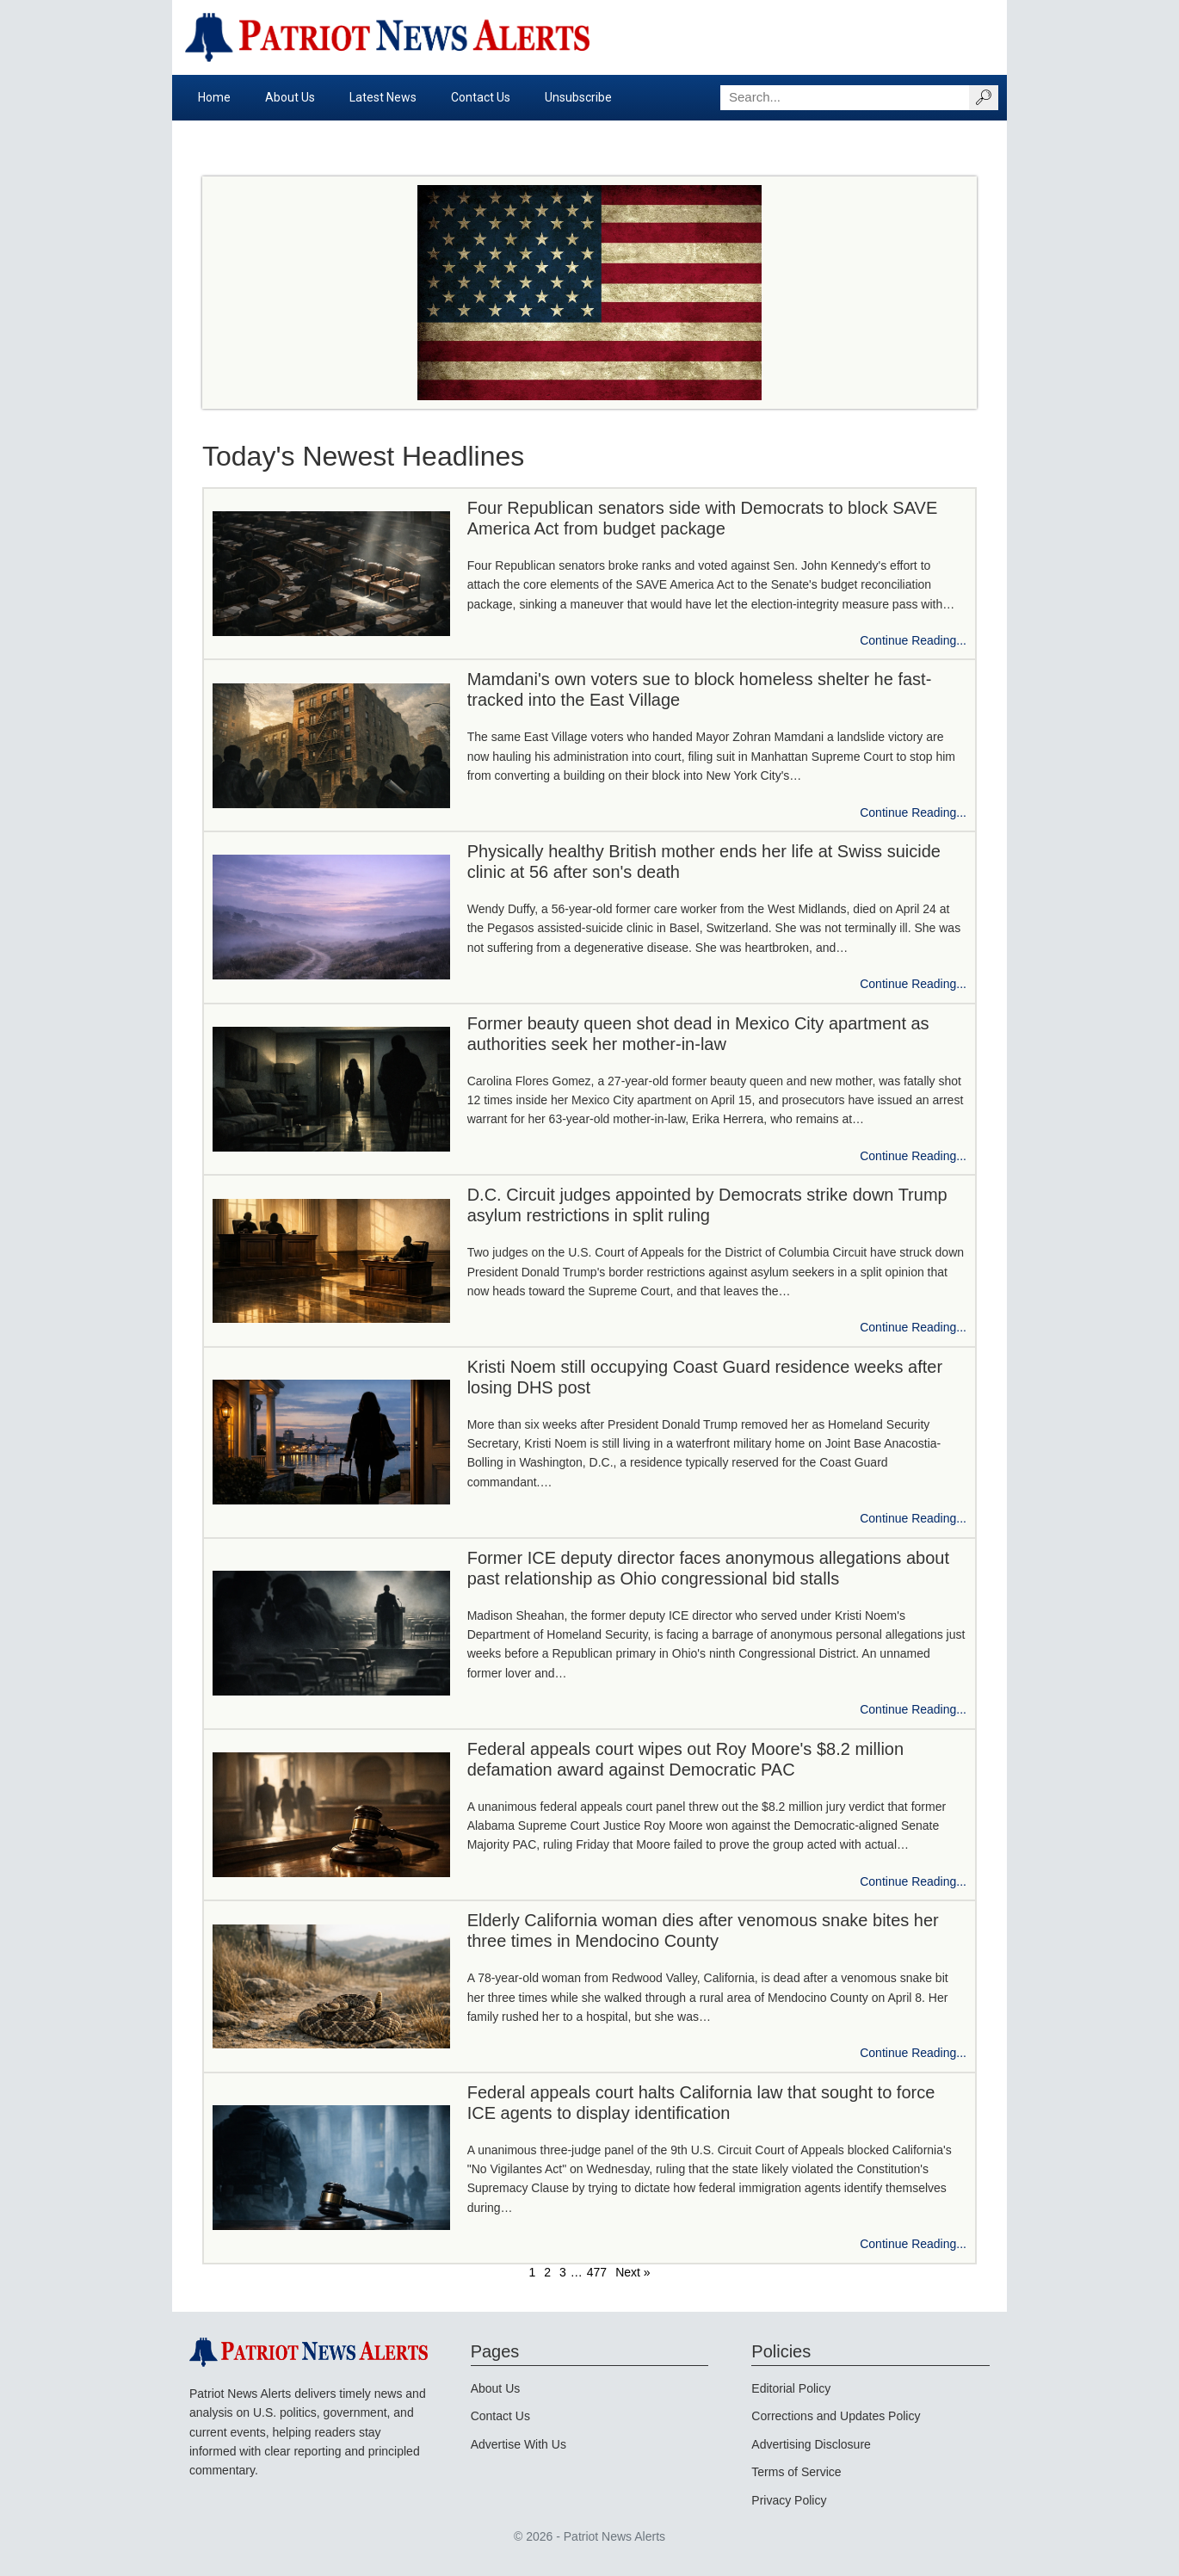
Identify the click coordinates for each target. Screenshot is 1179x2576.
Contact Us (480, 97)
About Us (290, 97)
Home (214, 97)
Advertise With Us (518, 2444)
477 (597, 2272)
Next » (632, 2272)
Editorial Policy (790, 2388)
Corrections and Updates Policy (835, 2416)
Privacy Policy (788, 2500)
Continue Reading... (913, 640)
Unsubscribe (578, 97)
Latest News (383, 97)
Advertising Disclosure (811, 2444)
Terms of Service (796, 2472)
